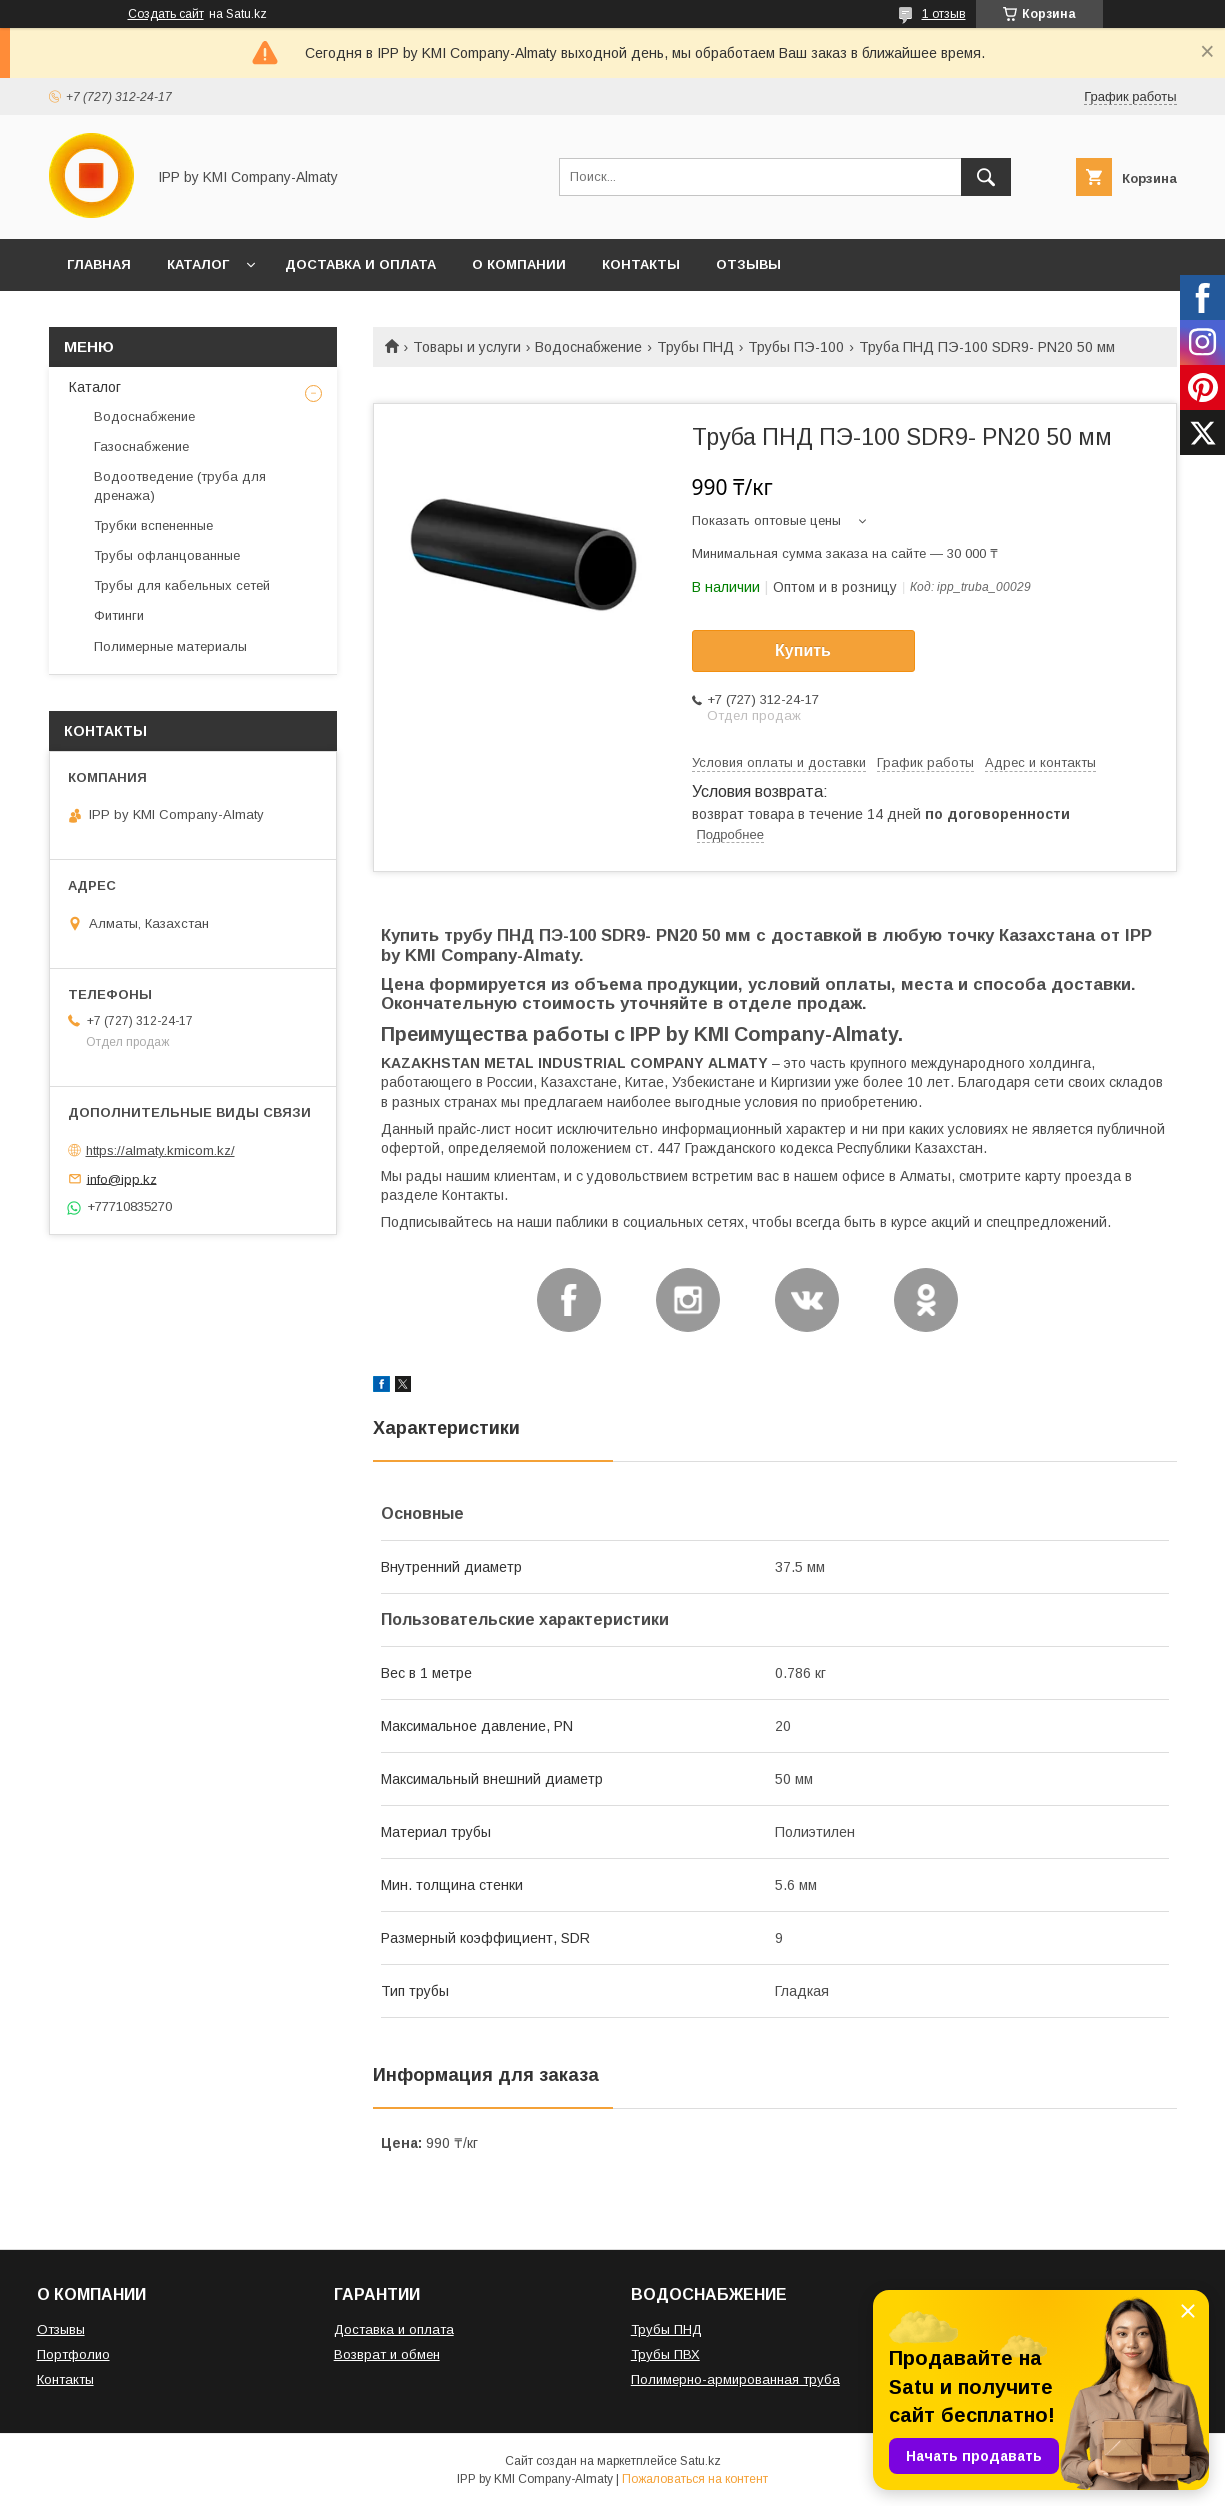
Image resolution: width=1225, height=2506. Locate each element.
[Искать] (986, 177)
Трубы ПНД (695, 347)
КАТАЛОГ (198, 264)
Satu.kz (700, 2461)
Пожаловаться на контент (695, 2479)
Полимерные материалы (170, 646)
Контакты (65, 2379)
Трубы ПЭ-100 (796, 347)
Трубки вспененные (153, 525)
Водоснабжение (588, 347)
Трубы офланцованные (167, 555)
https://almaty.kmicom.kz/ (160, 1150)
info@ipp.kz (122, 1178)
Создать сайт (166, 14)
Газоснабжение (141, 446)
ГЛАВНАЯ (99, 264)
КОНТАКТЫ (641, 264)
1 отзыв (944, 14)
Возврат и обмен (387, 2354)
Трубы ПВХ (665, 2354)
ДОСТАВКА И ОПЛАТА (360, 264)
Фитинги (119, 615)
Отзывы (61, 2329)
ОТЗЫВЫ (748, 264)
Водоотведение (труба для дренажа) (180, 485)
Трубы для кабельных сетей (182, 585)
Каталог (95, 387)
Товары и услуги (467, 347)
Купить (803, 650)
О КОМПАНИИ (519, 264)
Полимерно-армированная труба (735, 2379)
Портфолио (73, 2354)
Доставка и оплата (394, 2329)
